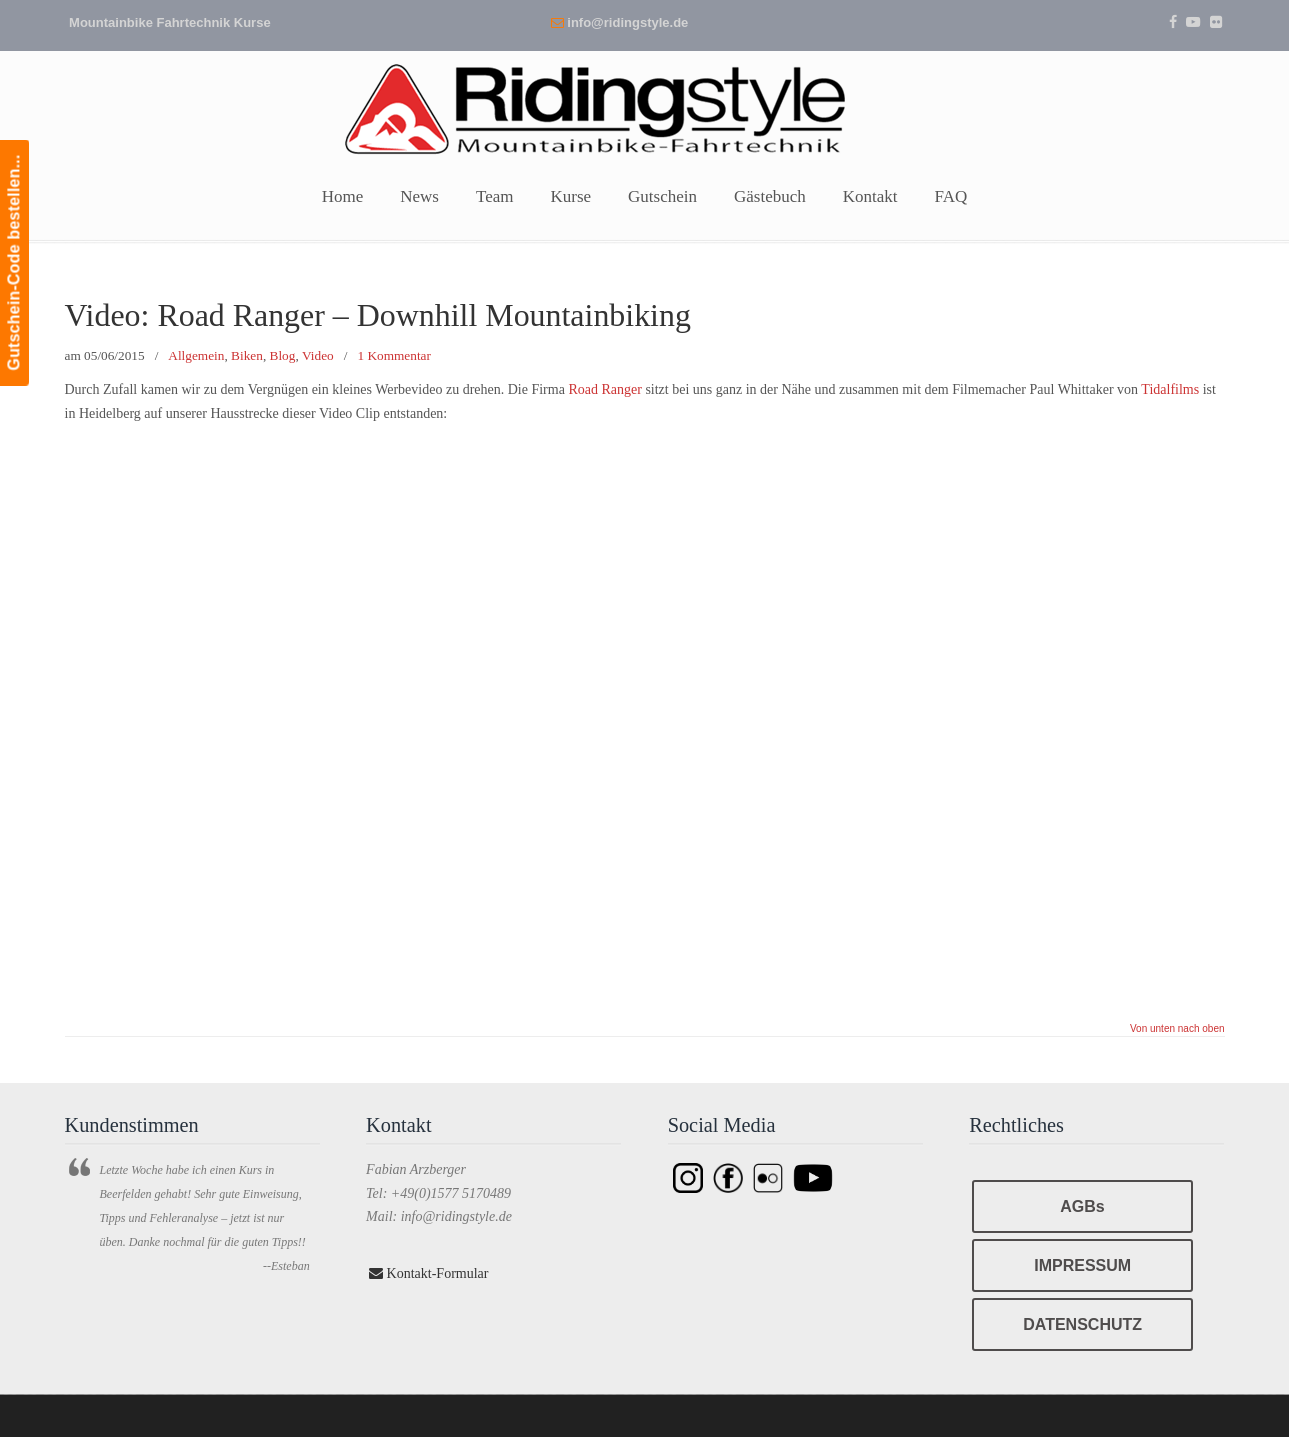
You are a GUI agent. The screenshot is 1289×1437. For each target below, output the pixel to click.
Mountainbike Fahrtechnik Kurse (170, 22)
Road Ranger (604, 389)
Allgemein (196, 355)
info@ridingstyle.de (627, 22)
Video (318, 355)
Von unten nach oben (1177, 1029)
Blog (283, 355)
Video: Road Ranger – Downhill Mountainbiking (378, 315)
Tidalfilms (1170, 389)
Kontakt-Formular (428, 1273)
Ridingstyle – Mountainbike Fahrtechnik (645, 107)
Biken (247, 355)
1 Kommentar (393, 355)
